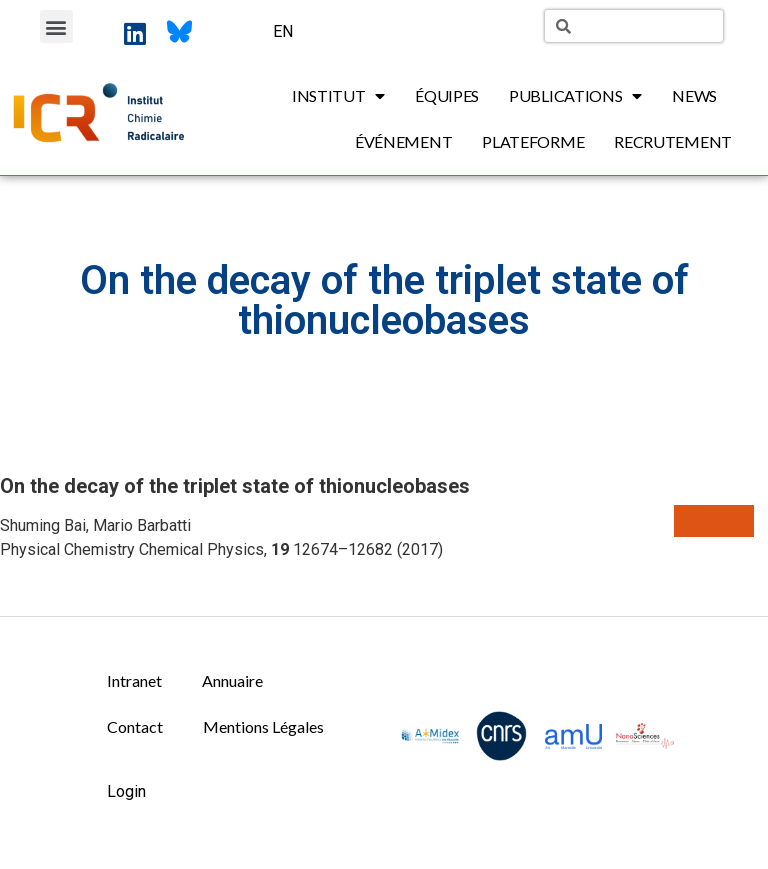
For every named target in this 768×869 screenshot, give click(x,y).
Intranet (134, 680)
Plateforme (533, 141)
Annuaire (232, 680)
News (694, 95)
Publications (575, 96)
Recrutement (673, 141)
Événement (403, 141)
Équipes (447, 95)
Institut (338, 96)
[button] (56, 26)
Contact (135, 726)
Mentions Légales (263, 726)
